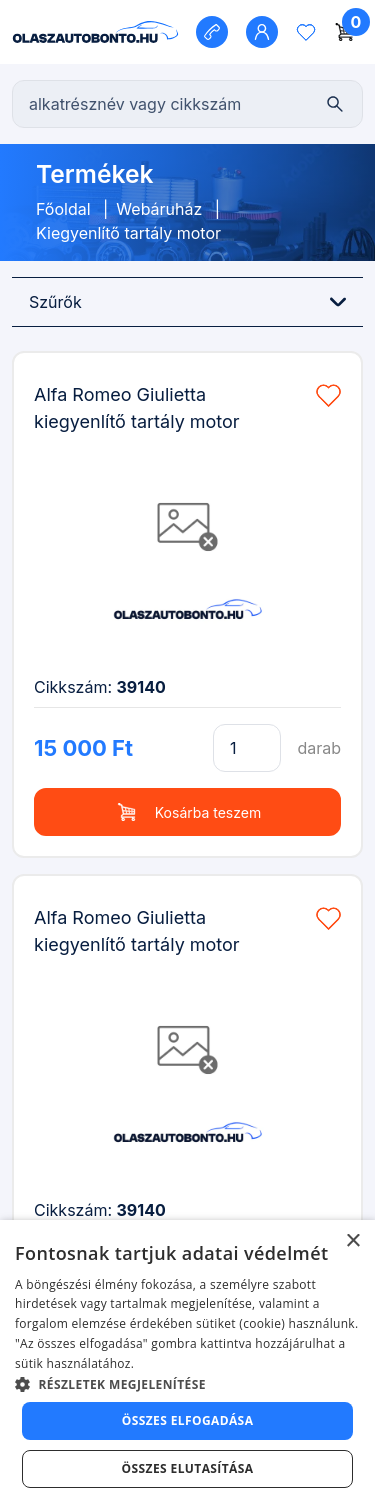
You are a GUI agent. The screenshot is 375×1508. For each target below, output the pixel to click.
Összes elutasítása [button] (188, 1468)
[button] (187, 1384)
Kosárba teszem (187, 812)
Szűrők (187, 302)
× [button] (352, 1241)
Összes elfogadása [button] (188, 1420)
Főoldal (63, 209)
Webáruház (159, 209)
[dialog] (187, 1364)
